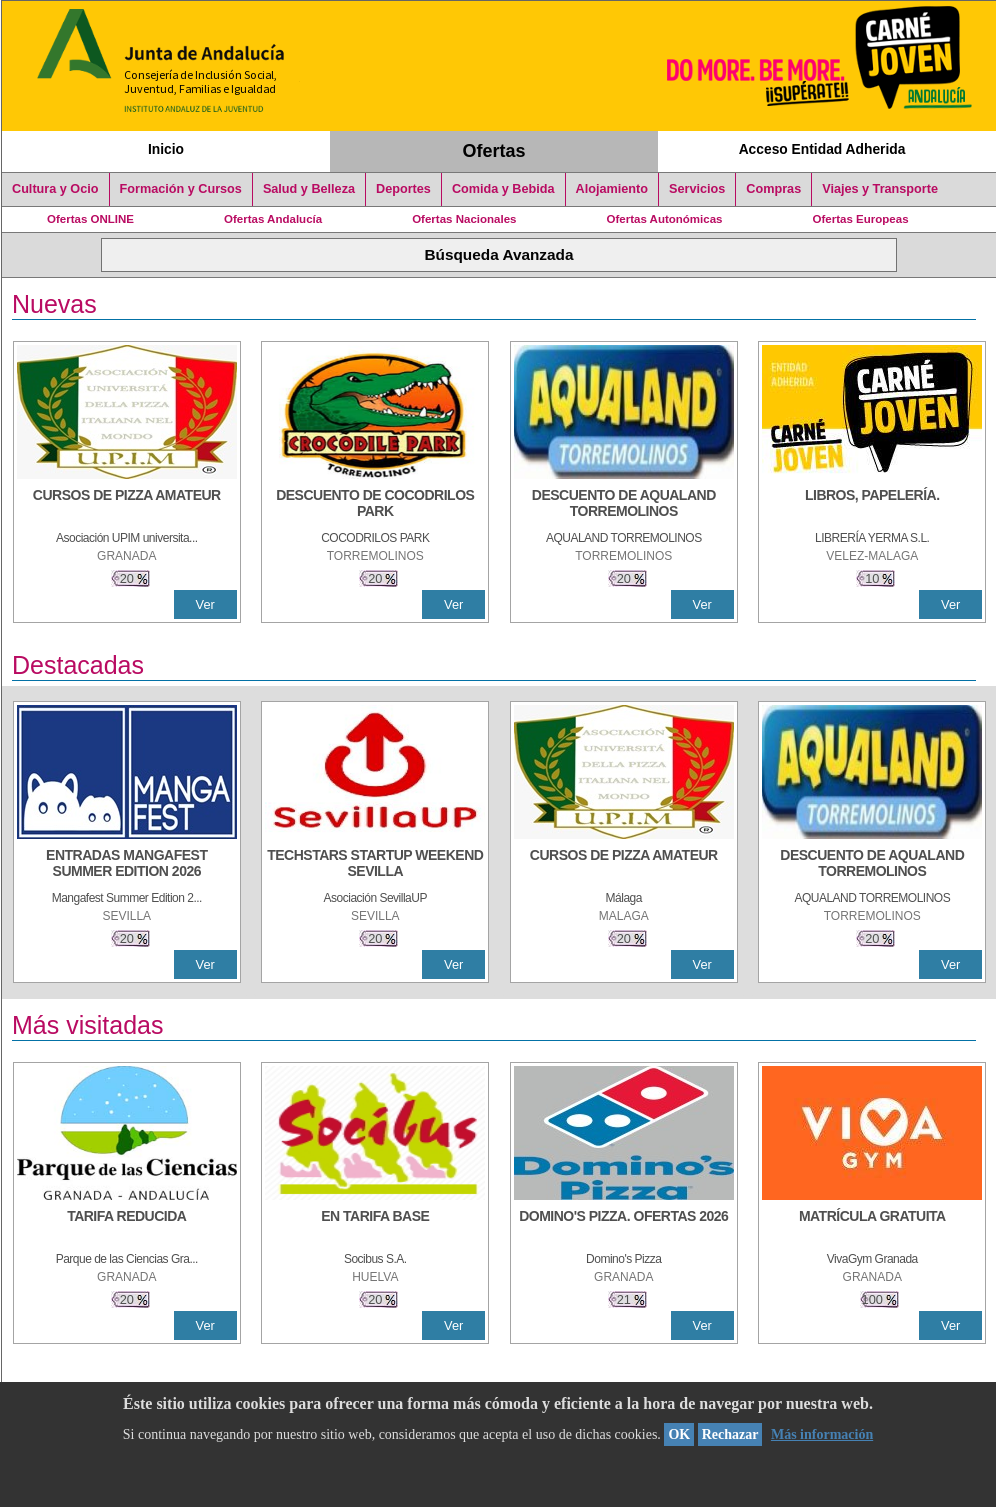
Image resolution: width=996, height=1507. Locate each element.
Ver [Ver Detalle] (205, 604)
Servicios (697, 189)
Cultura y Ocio (55, 189)
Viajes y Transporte (880, 189)
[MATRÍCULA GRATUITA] (872, 1226)
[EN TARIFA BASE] (375, 1226)
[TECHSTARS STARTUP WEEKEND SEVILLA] (375, 865)
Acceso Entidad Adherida (822, 149)
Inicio (166, 149)
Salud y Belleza (309, 189)
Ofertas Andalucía (273, 219)
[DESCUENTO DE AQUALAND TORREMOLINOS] (624, 505)
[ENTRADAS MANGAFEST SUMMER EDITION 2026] (127, 865)
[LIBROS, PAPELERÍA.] (872, 505)
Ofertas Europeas (861, 219)
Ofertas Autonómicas (664, 219)
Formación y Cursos (181, 189)
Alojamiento (612, 189)
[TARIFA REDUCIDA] (127, 1226)
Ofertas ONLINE (90, 219)
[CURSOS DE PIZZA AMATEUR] (127, 505)
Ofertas (494, 151)
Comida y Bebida (503, 189)
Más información (822, 1434)
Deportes (403, 189)
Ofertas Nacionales (464, 219)
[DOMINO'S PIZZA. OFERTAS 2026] (624, 1226)
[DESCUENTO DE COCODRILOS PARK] (375, 505)
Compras (773, 189)
